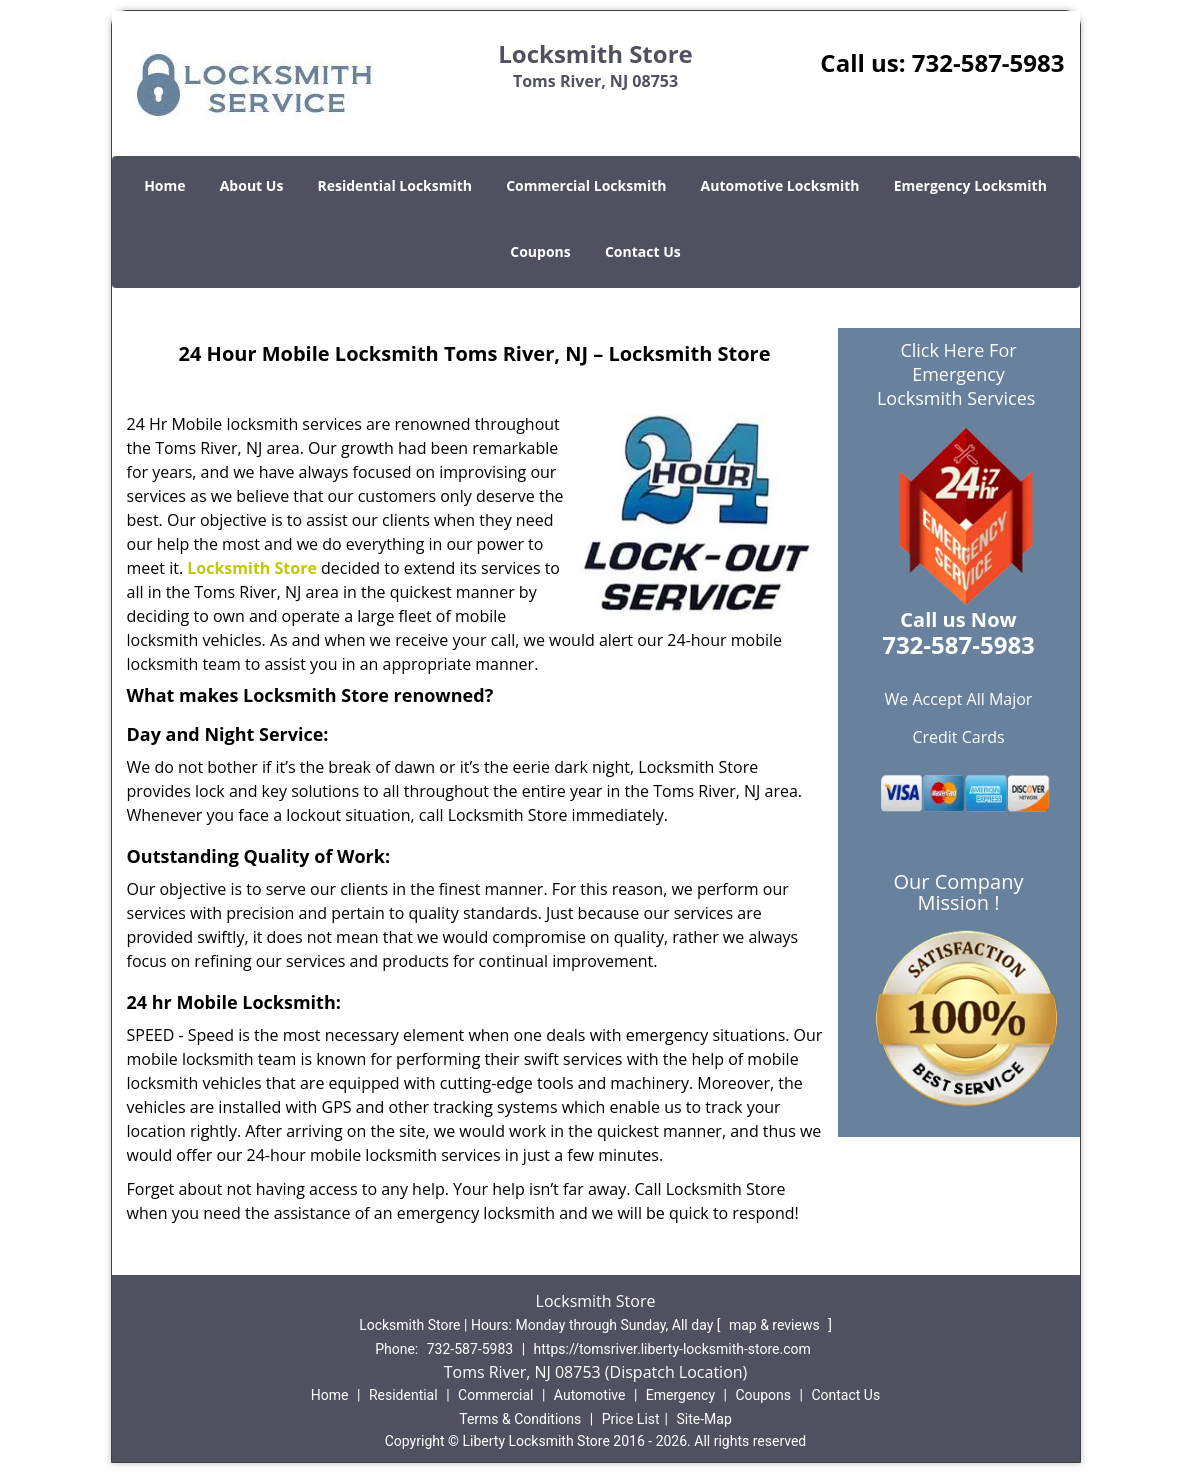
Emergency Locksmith (970, 185)
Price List (631, 1419)
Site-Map (704, 1419)
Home (164, 185)
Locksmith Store (252, 568)
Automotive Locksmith (780, 185)
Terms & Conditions (520, 1419)
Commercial (495, 1395)
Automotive (590, 1395)
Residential (403, 1395)
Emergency (680, 1395)
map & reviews (776, 1325)
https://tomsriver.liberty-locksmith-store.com (672, 1349)
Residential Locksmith (395, 185)
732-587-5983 (988, 62)
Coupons (540, 251)
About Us (252, 185)
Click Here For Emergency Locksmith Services (958, 374)
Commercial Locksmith (586, 185)
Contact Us (643, 251)
